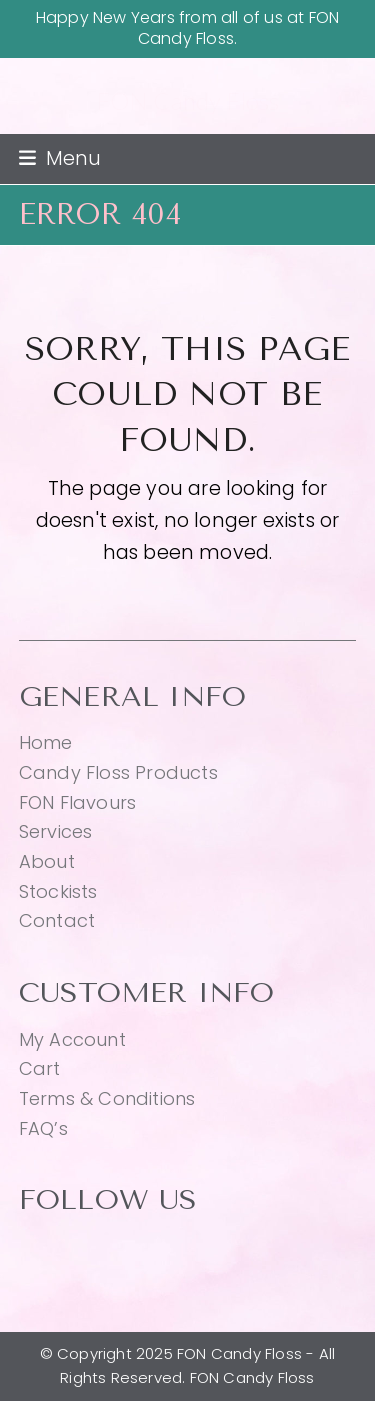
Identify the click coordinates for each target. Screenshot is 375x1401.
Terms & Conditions (107, 1098)
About (47, 861)
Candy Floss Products (118, 772)
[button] (60, 158)
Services (56, 831)
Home (46, 742)
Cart (40, 1068)
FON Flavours (77, 802)
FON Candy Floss (188, 100)
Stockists (58, 891)
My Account (72, 1039)
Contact (57, 920)
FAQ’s (43, 1128)
